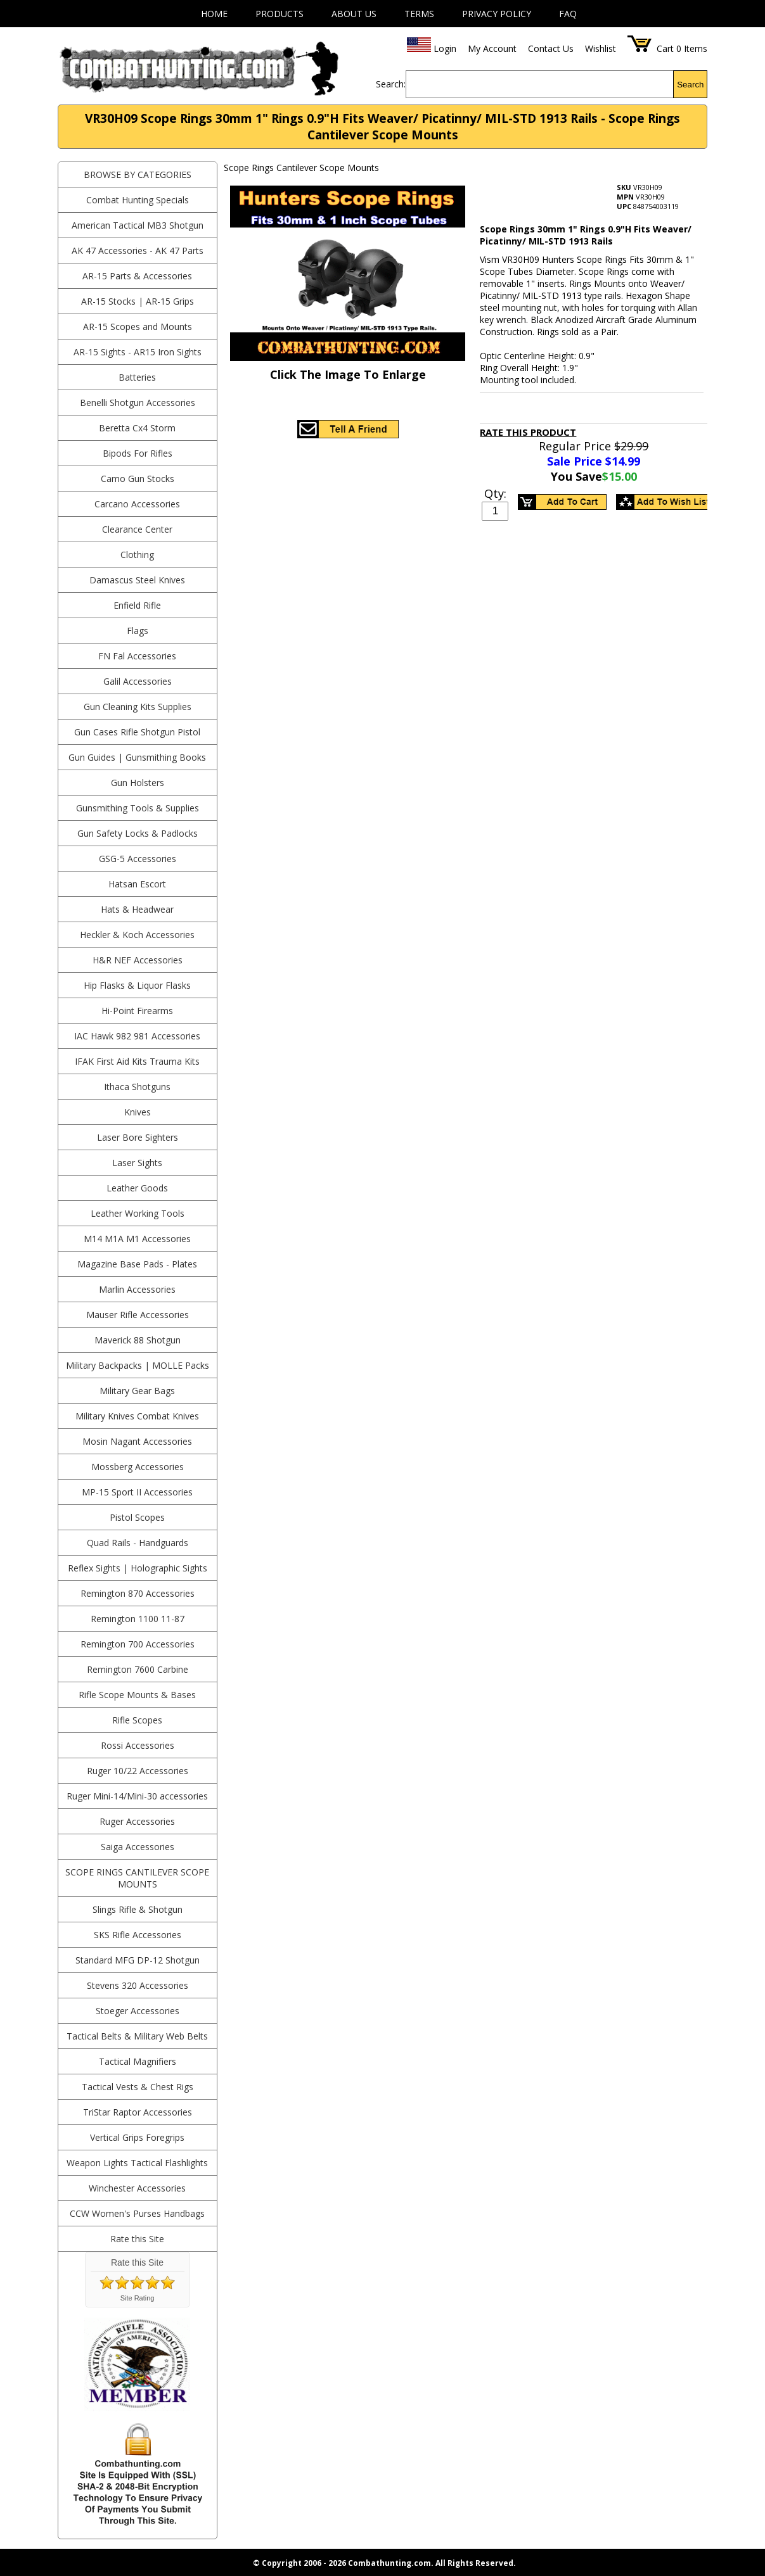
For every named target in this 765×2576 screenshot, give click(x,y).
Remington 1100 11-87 (137, 1619)
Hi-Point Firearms (137, 1011)
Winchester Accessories (137, 2188)
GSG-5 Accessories (137, 859)
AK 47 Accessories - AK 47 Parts (137, 250)
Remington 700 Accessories (137, 1644)
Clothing (137, 555)
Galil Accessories (137, 681)
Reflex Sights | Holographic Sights (137, 1568)
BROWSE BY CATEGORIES (137, 174)
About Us (353, 14)
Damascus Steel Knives (137, 580)
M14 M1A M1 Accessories (137, 1239)
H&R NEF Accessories (138, 960)
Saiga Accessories (137, 1847)
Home (214, 14)
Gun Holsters (137, 783)
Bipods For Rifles (137, 453)
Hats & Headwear (137, 909)
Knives (137, 1112)
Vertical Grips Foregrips (137, 2137)
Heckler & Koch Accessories (137, 935)
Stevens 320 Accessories (137, 1985)
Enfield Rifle (137, 605)
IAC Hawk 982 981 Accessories (137, 1036)
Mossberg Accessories (137, 1467)
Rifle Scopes (137, 1720)
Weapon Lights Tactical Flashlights (137, 2163)
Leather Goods (137, 1188)
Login (445, 48)
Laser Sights (137, 1163)
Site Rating (137, 2298)
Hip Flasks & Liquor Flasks (137, 985)
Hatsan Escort (137, 884)
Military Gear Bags (137, 1391)
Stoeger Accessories (137, 2011)
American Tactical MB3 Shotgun (137, 225)
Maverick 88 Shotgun (137, 1340)
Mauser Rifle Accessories (137, 1315)
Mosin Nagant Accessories (137, 1441)
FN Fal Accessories (137, 656)
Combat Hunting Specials (137, 200)
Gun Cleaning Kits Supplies (137, 707)
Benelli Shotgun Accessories (137, 403)
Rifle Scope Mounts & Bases (137, 1695)
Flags (137, 631)
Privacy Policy (496, 14)
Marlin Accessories (137, 1289)
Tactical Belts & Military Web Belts (137, 2036)
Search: (391, 84)
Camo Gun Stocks (137, 479)
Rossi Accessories (137, 1745)
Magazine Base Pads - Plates (137, 1264)
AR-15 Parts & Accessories (137, 276)
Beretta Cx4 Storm (137, 428)
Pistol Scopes (137, 1517)
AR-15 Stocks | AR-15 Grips (137, 301)
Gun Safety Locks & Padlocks (137, 833)
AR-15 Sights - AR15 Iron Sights (138, 352)
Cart (665, 48)
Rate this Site (137, 2239)
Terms (419, 14)
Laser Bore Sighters (137, 1137)
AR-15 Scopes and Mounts (137, 326)
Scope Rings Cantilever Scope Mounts (137, 1878)
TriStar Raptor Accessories (137, 2112)
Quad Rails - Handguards (137, 1543)
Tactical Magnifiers (137, 2061)
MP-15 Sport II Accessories (137, 1492)
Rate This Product (528, 432)
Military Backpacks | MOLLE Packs (137, 1365)
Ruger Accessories (137, 1821)
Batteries (137, 377)
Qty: (495, 493)
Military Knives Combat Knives (137, 1416)
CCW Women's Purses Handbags (137, 2213)
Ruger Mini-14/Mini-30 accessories (137, 1796)
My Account (492, 48)
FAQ (568, 14)
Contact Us (551, 48)
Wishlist (600, 48)
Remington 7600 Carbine (137, 1669)
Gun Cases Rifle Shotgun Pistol (137, 732)
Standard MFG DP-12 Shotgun (137, 1960)
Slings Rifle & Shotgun (138, 1909)
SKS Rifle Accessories (137, 1935)
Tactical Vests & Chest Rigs (137, 2087)
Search (690, 84)
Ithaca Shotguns (137, 1087)
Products (279, 14)
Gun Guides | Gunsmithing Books (137, 757)
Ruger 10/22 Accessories (137, 1771)
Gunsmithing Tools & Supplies (137, 808)
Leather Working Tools (137, 1213)
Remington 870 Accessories (137, 1593)
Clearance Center (137, 529)
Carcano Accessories (137, 504)
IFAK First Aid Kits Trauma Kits (137, 1061)
